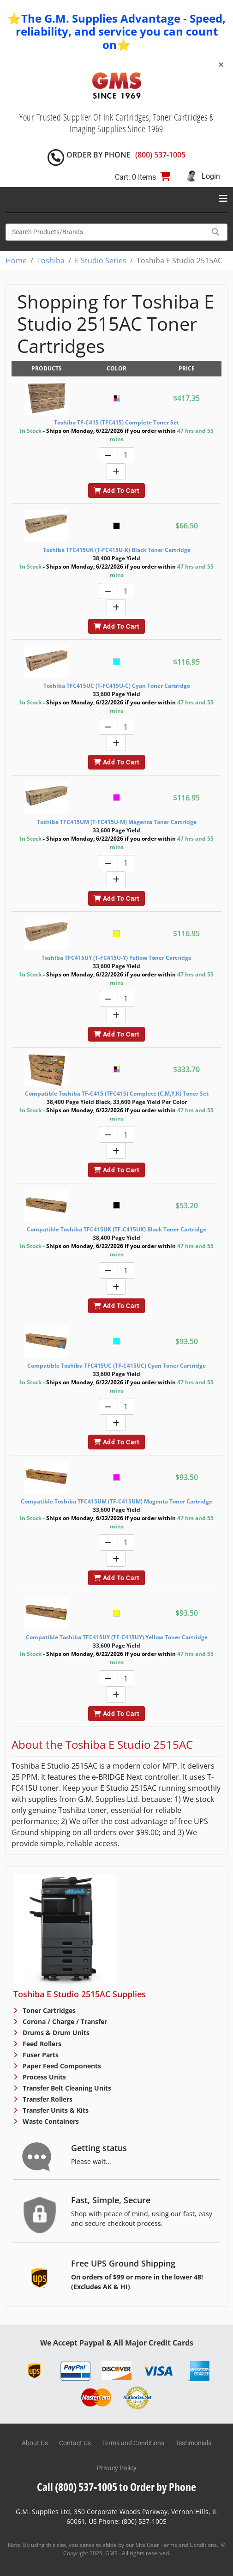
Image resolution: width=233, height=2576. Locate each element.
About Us (35, 2443)
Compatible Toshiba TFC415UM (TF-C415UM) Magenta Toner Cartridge (116, 1501)
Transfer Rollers (46, 2099)
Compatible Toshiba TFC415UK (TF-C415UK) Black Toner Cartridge (116, 1229)
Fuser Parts (40, 2054)
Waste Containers (50, 2121)
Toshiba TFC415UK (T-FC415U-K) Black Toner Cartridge (117, 550)
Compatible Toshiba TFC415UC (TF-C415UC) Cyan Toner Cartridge (116, 1366)
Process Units (43, 2077)
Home (16, 260)
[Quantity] (126, 455)
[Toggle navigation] (223, 198)
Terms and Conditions (133, 2443)
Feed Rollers (41, 2043)
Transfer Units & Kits (55, 2110)
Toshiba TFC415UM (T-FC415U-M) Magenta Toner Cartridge (117, 822)
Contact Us (75, 2443)
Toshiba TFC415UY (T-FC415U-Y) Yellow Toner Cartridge (116, 958)
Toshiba (51, 260)
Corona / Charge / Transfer (64, 2021)
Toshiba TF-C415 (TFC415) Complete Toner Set (116, 422)
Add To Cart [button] (116, 490)
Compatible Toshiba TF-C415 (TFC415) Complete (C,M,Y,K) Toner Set (117, 1093)
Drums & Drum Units (55, 2032)
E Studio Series (100, 260)
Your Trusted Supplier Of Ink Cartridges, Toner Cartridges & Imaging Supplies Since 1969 (116, 123)
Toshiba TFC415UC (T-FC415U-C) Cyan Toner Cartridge (116, 686)
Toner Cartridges (48, 2010)
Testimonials (193, 2443)
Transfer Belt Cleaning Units (66, 2088)
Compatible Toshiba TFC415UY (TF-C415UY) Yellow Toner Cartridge (117, 1637)
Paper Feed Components (61, 2065)
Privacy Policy (117, 2468)
